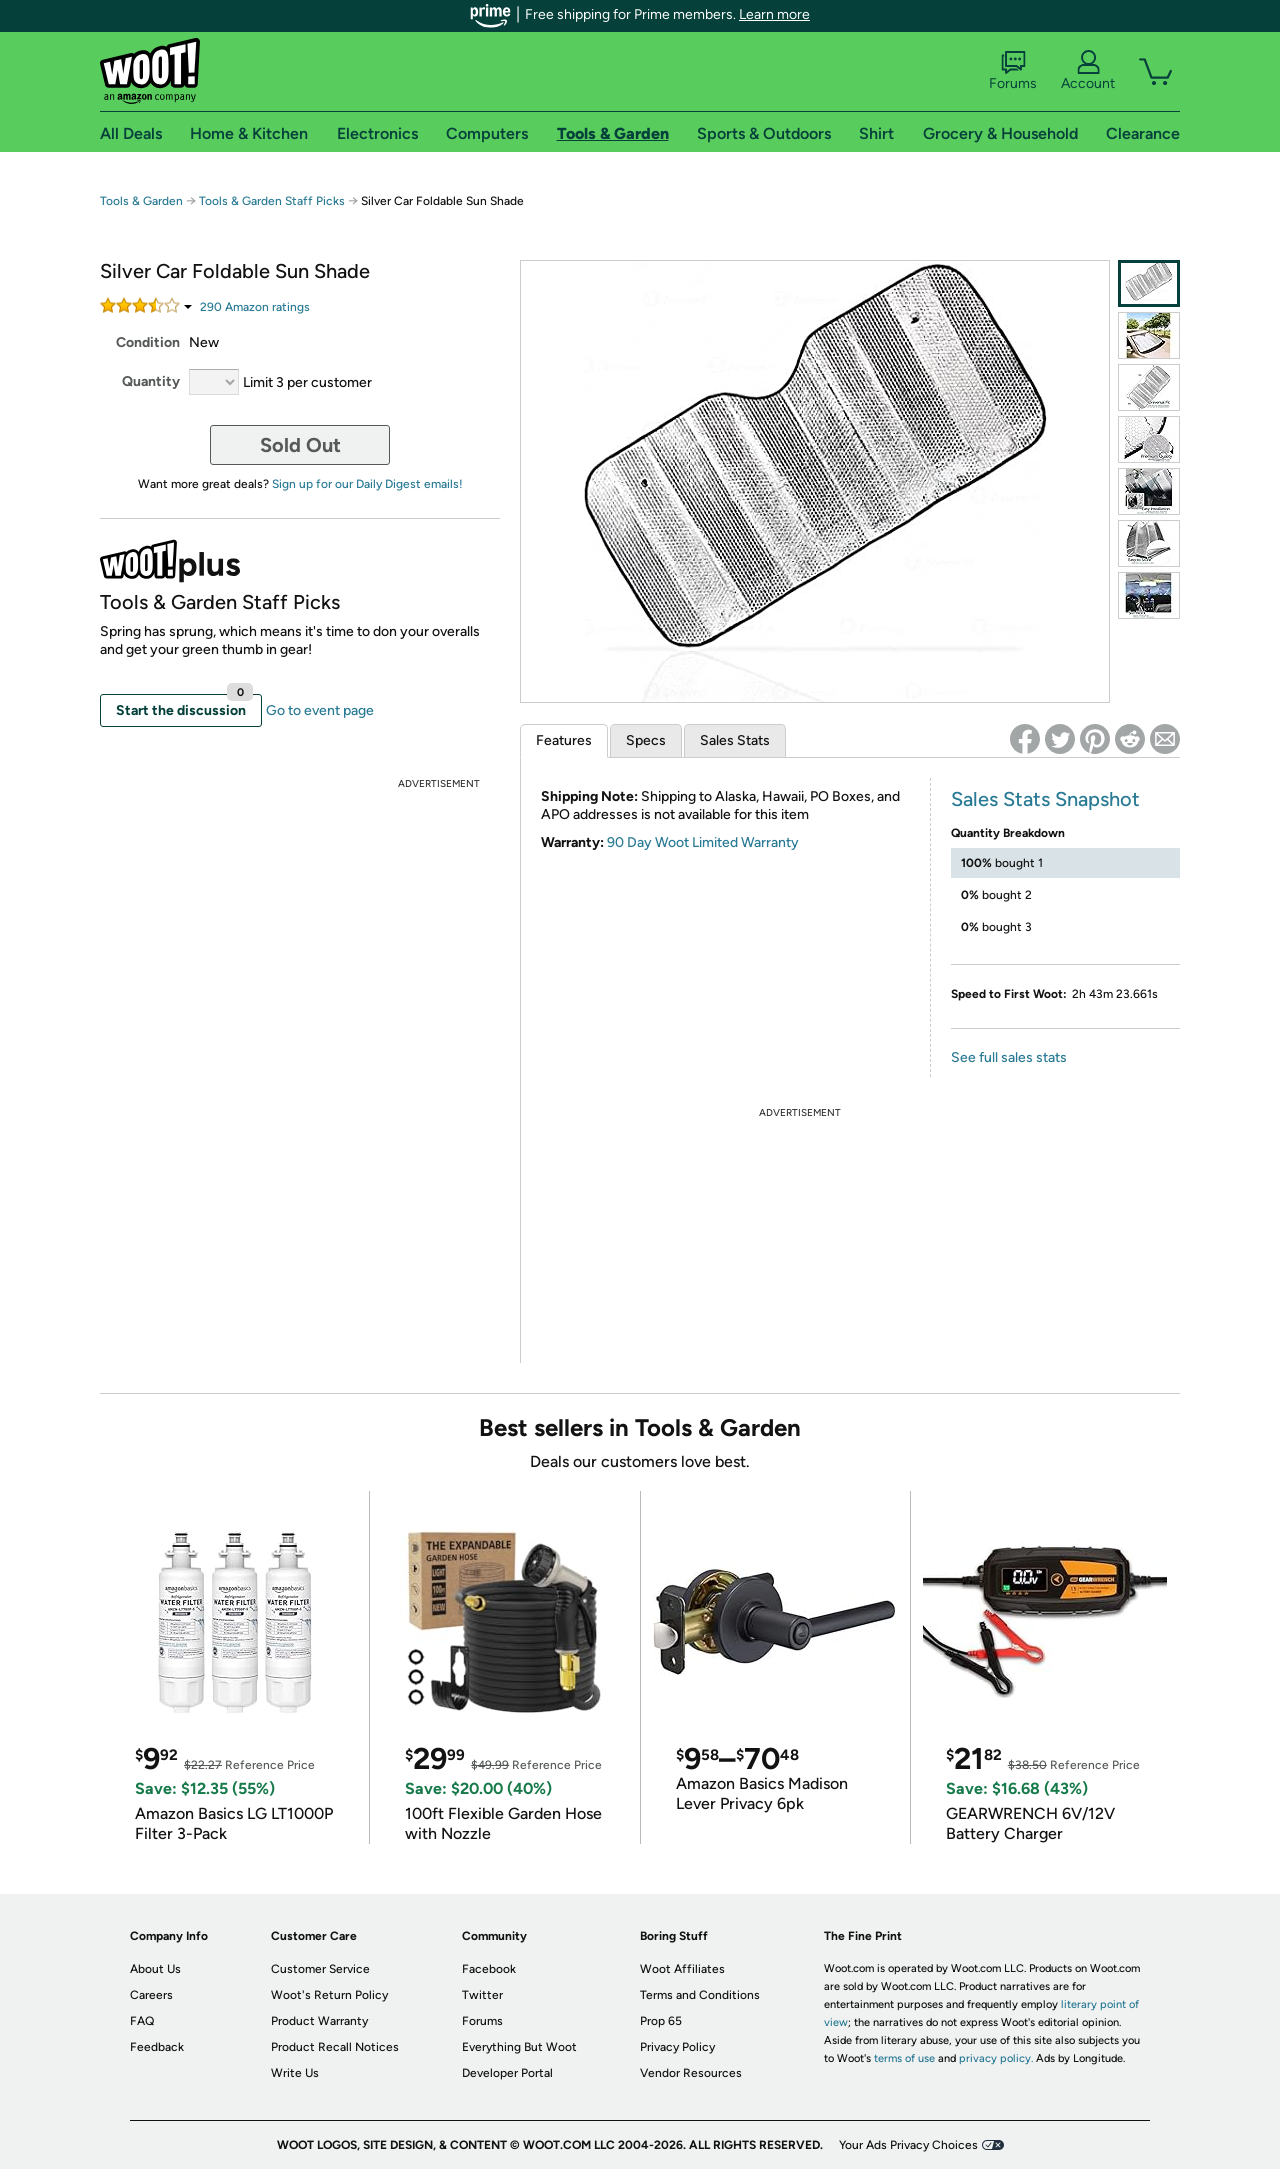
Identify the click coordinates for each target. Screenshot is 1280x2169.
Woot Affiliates (682, 1969)
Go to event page (320, 710)
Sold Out (300, 445)
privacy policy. (996, 2058)
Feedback (157, 2047)
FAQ (142, 2021)
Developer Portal (507, 2073)
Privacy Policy (677, 2047)
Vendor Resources (691, 2073)
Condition (148, 342)
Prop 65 (661, 2021)
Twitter (482, 1995)
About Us (155, 1969)
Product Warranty (319, 2021)
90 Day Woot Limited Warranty (703, 842)
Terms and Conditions (700, 1995)
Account (1088, 71)
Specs (646, 740)
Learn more (774, 14)
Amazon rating (255, 307)
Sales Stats (735, 740)
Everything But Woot (519, 2047)
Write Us (295, 2073)
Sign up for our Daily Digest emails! (367, 484)
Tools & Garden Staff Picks (272, 201)
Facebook (489, 1969)
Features (564, 740)
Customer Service (320, 1969)
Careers (151, 1995)
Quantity (151, 381)
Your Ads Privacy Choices (908, 2145)
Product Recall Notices (335, 2047)
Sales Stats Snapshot (1045, 799)
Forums (1013, 71)
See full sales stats (1009, 1057)
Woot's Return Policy (329, 1995)
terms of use (904, 2058)
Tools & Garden (141, 201)
